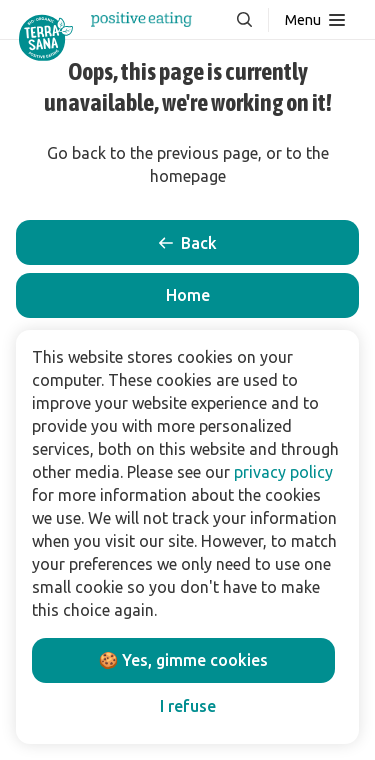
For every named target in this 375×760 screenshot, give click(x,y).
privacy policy (283, 472)
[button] (187, 295)
